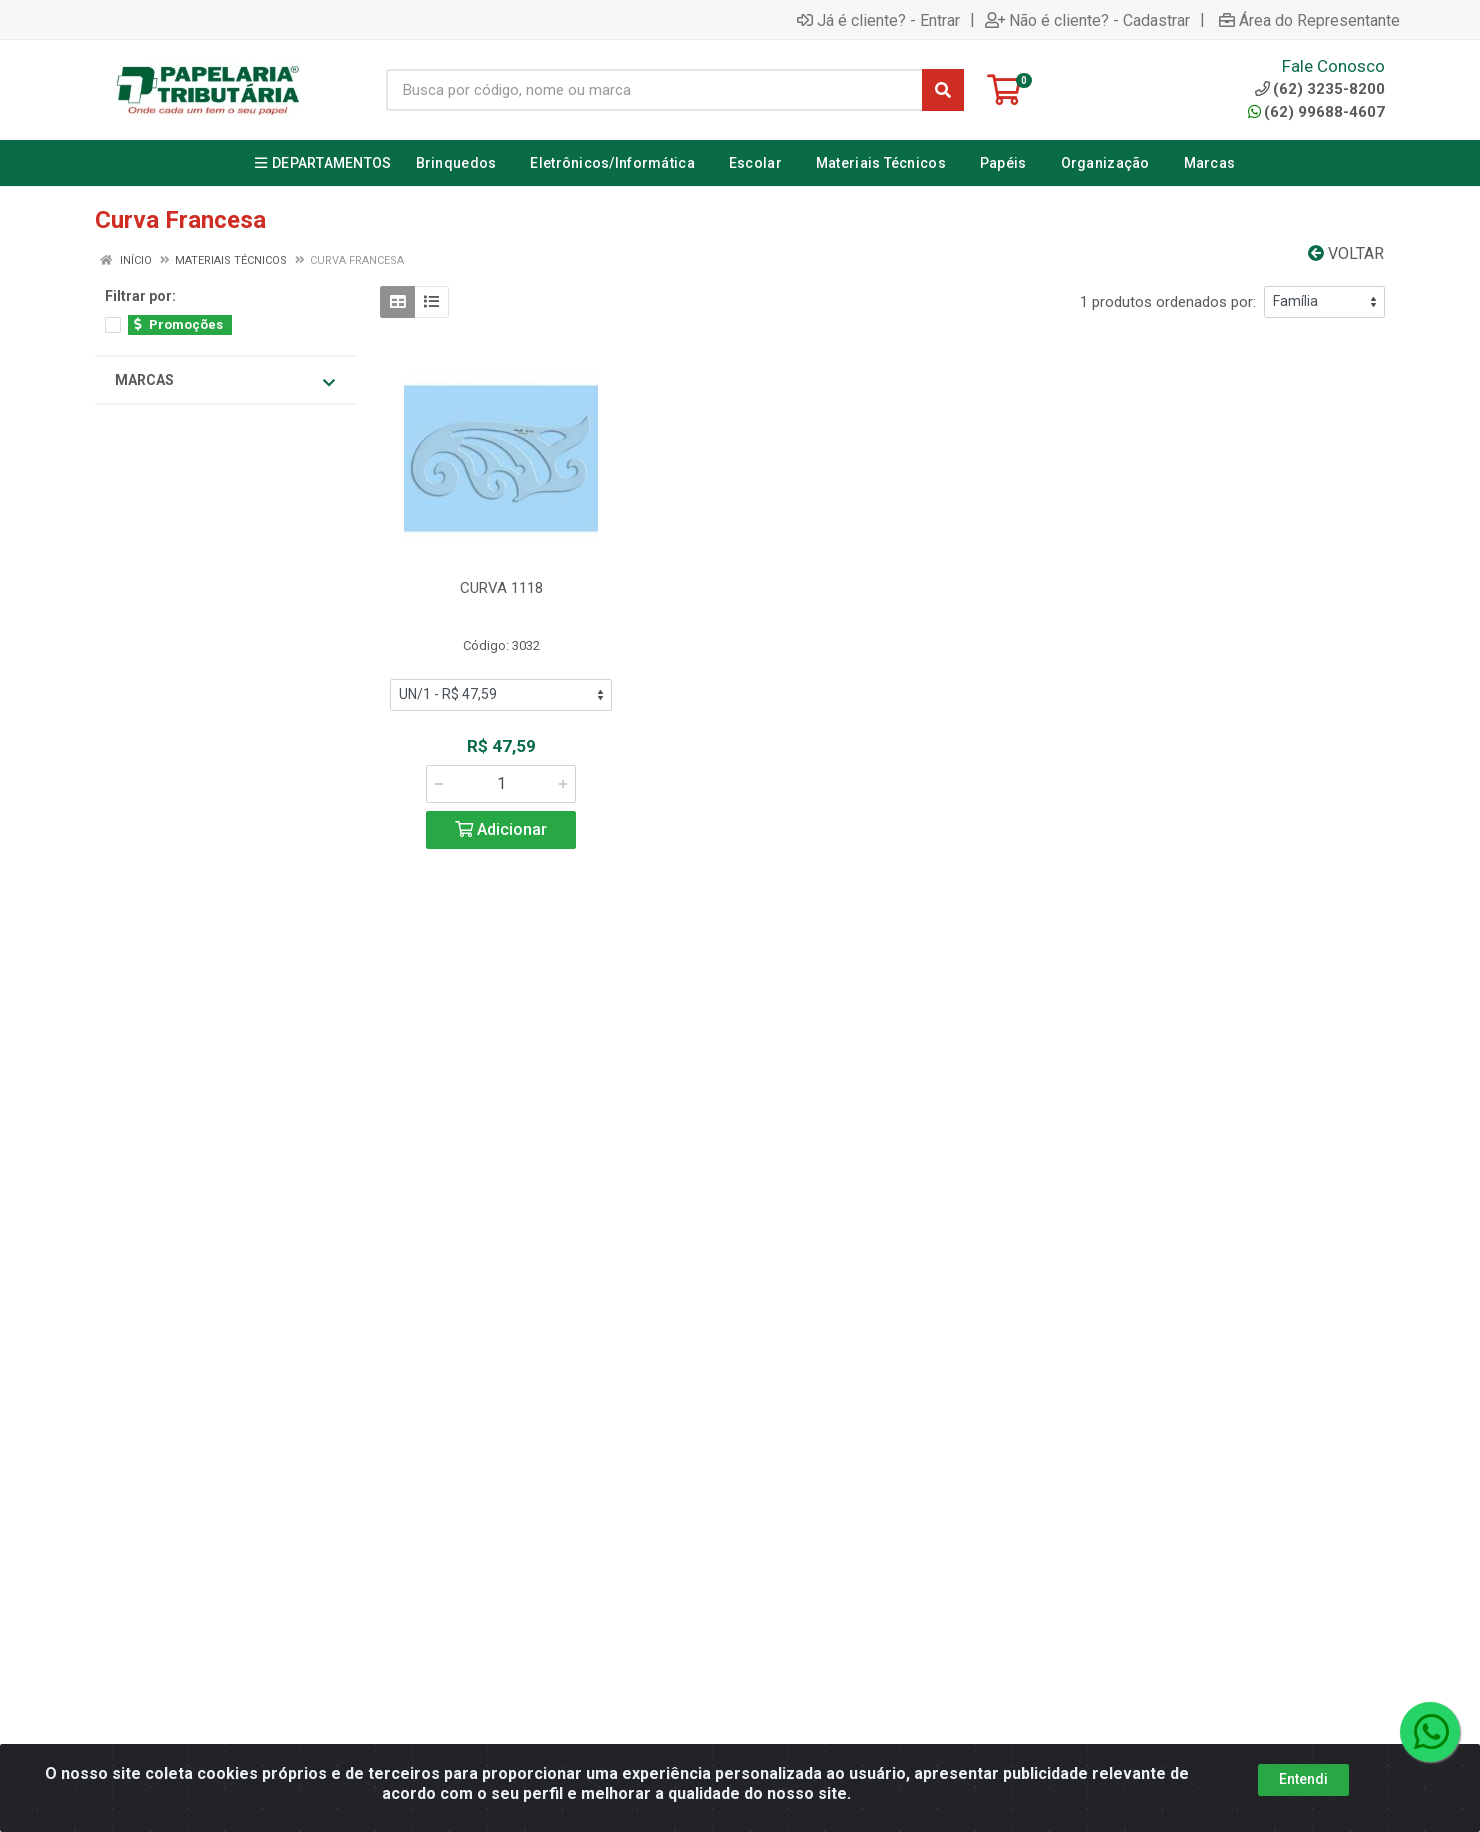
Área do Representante (1309, 20)
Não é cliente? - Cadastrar (1087, 20)
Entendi (1303, 1781)
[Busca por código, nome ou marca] (654, 90)
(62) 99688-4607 (1316, 112)
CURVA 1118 (501, 588)
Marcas (225, 381)
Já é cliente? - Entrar (878, 20)
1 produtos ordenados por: (1168, 302)
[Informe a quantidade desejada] (501, 784)
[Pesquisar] (943, 90)
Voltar (1346, 253)
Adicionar (501, 829)
